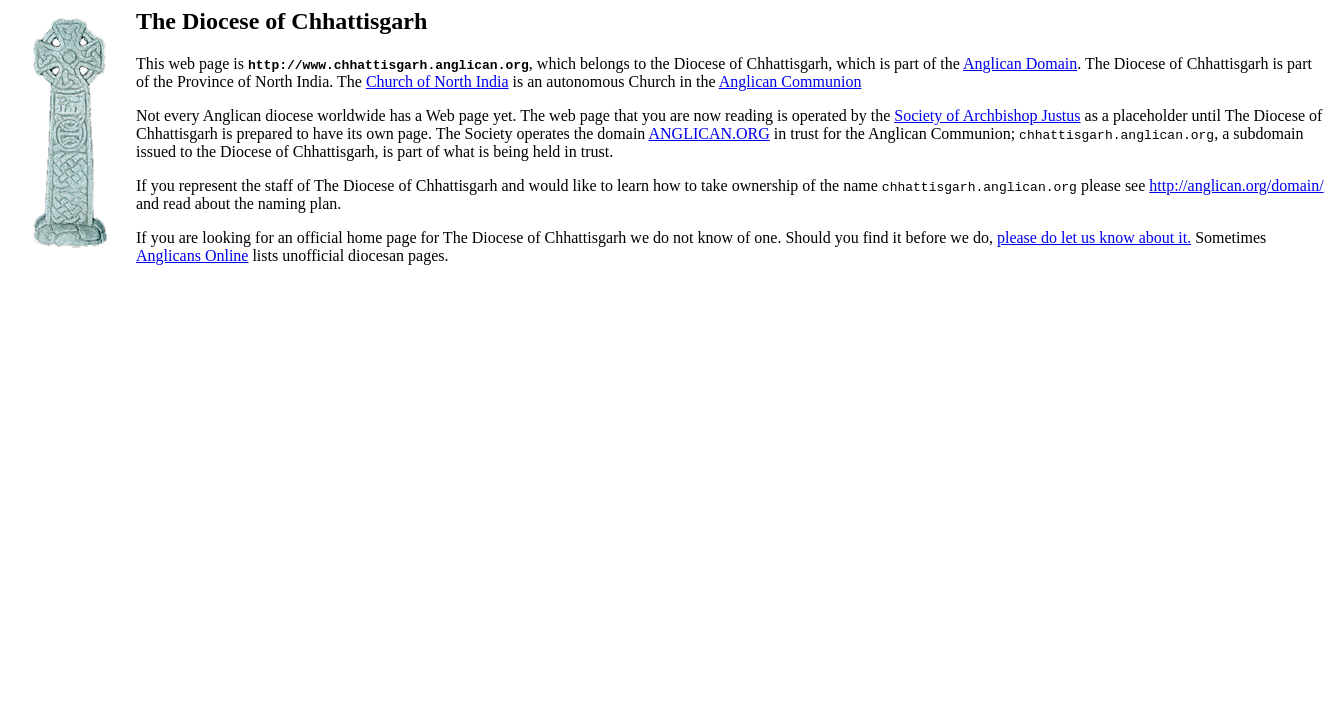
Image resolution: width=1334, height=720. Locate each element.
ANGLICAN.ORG (708, 133)
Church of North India (437, 81)
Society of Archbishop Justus (987, 115)
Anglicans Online (192, 255)
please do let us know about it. (1094, 237)
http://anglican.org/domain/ (1236, 185)
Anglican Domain (1020, 63)
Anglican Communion (790, 81)
